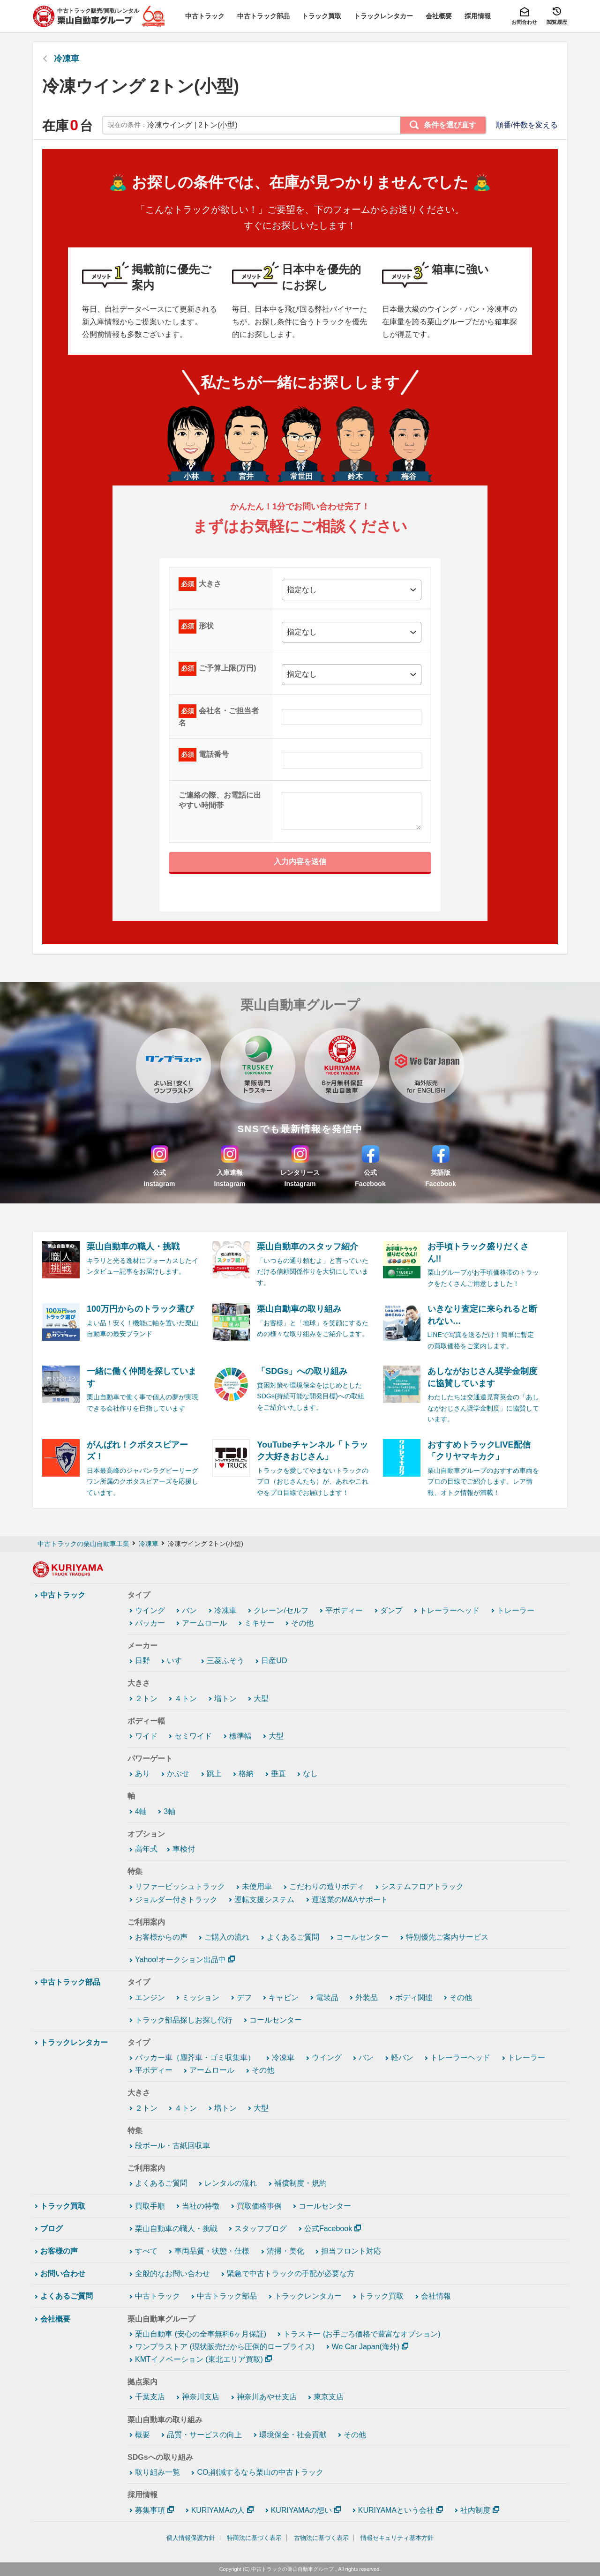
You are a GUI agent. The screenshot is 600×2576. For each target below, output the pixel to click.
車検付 (183, 1849)
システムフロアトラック (422, 1886)
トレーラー (515, 1610)
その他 (302, 1623)
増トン (225, 1698)
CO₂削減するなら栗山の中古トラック (260, 2472)
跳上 (214, 1773)
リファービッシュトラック (180, 1886)
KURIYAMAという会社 (396, 2510)
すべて (146, 2251)
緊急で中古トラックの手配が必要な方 (290, 2273)
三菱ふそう (225, 1661)
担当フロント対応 (351, 2251)
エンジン (150, 1997)
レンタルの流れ (230, 2183)
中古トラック (62, 1595)
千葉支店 (150, 2397)
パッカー (150, 1623)
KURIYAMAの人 (218, 2510)
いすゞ (178, 1661)
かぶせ (178, 1773)
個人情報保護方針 (190, 2537)
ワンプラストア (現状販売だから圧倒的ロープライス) (225, 2347)
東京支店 (329, 2397)
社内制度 (475, 2510)
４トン (185, 1698)
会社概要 (55, 2319)
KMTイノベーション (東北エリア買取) (199, 2359)
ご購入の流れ (226, 1937)
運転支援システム (264, 1900)
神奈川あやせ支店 (267, 2397)
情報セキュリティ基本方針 (397, 2537)
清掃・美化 (285, 2251)
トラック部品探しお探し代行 (183, 2020)
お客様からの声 (161, 1937)
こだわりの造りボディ (326, 1886)
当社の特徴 (200, 2206)
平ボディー (344, 1610)
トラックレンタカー (74, 2042)
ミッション (200, 1997)
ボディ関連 (414, 1997)
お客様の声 (59, 2251)
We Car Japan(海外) (366, 2347)
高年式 (146, 1849)
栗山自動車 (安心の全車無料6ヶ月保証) (200, 2334)
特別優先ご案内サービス (447, 1937)
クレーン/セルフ (281, 1610)
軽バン (402, 2057)
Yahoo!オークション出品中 (180, 1960)
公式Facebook (328, 2229)
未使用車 (257, 1886)
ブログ (51, 2229)
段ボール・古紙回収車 (172, 2146)
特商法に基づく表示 (254, 2537)
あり (142, 1773)
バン (189, 1610)
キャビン (284, 1997)
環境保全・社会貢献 (293, 2435)
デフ (244, 1997)
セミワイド (193, 1736)
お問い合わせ (62, 2273)
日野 (142, 1661)
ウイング (150, 1610)
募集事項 (150, 2510)
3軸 (169, 1811)
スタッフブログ (260, 2229)
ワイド (146, 1736)
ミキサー (259, 1623)
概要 (142, 2435)
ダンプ (391, 1610)
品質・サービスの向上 (204, 2435)
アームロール (204, 1623)
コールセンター (362, 1937)
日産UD (274, 1661)
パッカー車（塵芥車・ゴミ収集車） (195, 2057)
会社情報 (436, 2296)
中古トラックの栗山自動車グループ (292, 2569)
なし (310, 1773)
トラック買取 (62, 2206)
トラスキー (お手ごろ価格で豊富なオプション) (361, 2334)
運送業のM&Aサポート (350, 1900)
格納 (246, 1773)
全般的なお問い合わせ (172, 2273)
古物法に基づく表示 (321, 2537)
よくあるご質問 (293, 1937)
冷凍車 (66, 58)
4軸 (141, 1811)
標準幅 (240, 1736)
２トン (146, 1698)
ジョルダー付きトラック (176, 1900)
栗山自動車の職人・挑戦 (176, 2229)
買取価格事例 (259, 2206)
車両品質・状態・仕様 (211, 2251)
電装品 (327, 1997)
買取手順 (150, 2206)
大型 (261, 1698)
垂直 (278, 1773)
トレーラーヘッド (450, 1610)
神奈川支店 (200, 2397)
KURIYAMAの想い (301, 2510)
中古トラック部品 (70, 1982)
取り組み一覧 (157, 2472)
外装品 (366, 1997)
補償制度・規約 (300, 2183)
